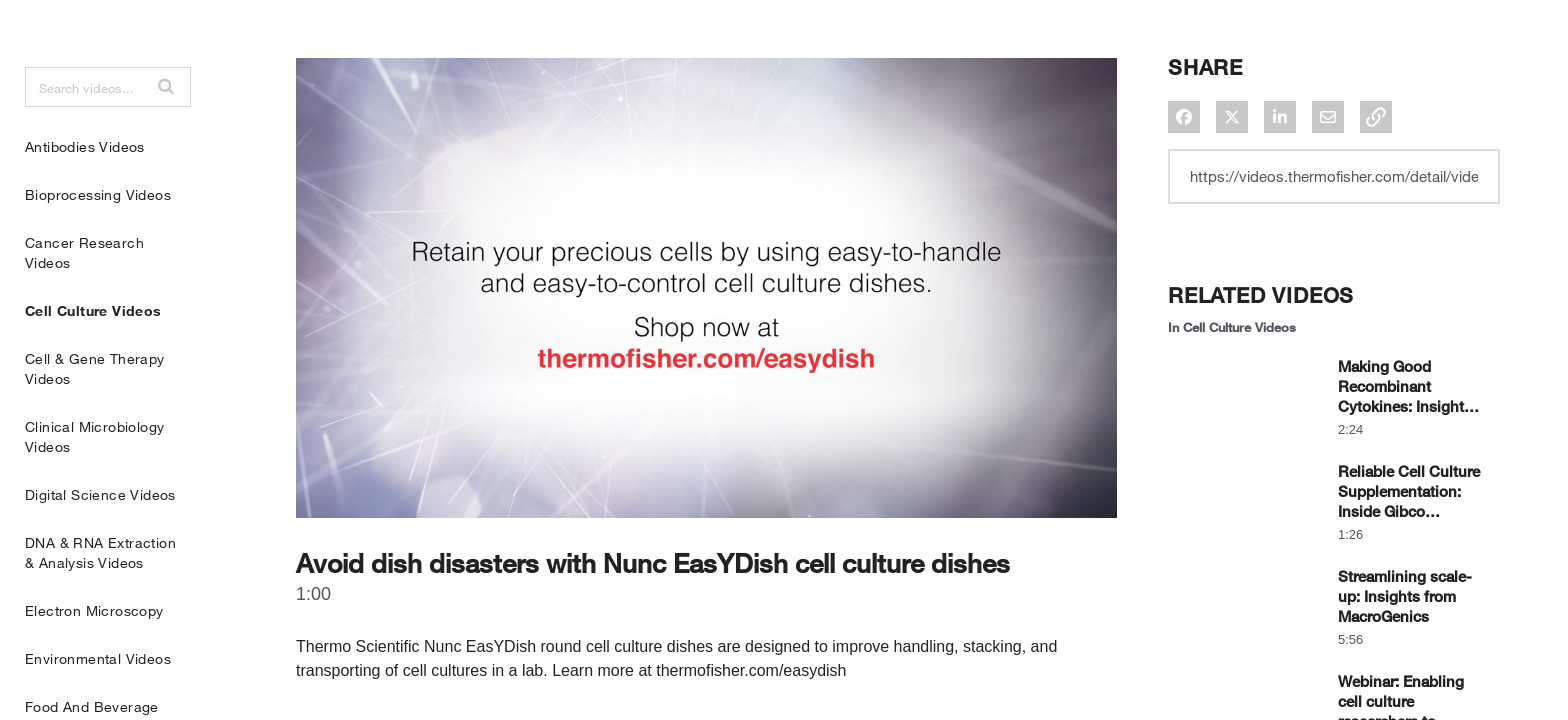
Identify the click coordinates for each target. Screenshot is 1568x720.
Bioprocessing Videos (98, 244)
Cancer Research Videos (84, 302)
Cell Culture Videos (93, 360)
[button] (166, 136)
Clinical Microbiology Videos (94, 486)
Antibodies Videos (85, 196)
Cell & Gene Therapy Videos (95, 418)
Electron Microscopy (94, 660)
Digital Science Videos (100, 544)
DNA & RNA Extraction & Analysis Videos (100, 602)
